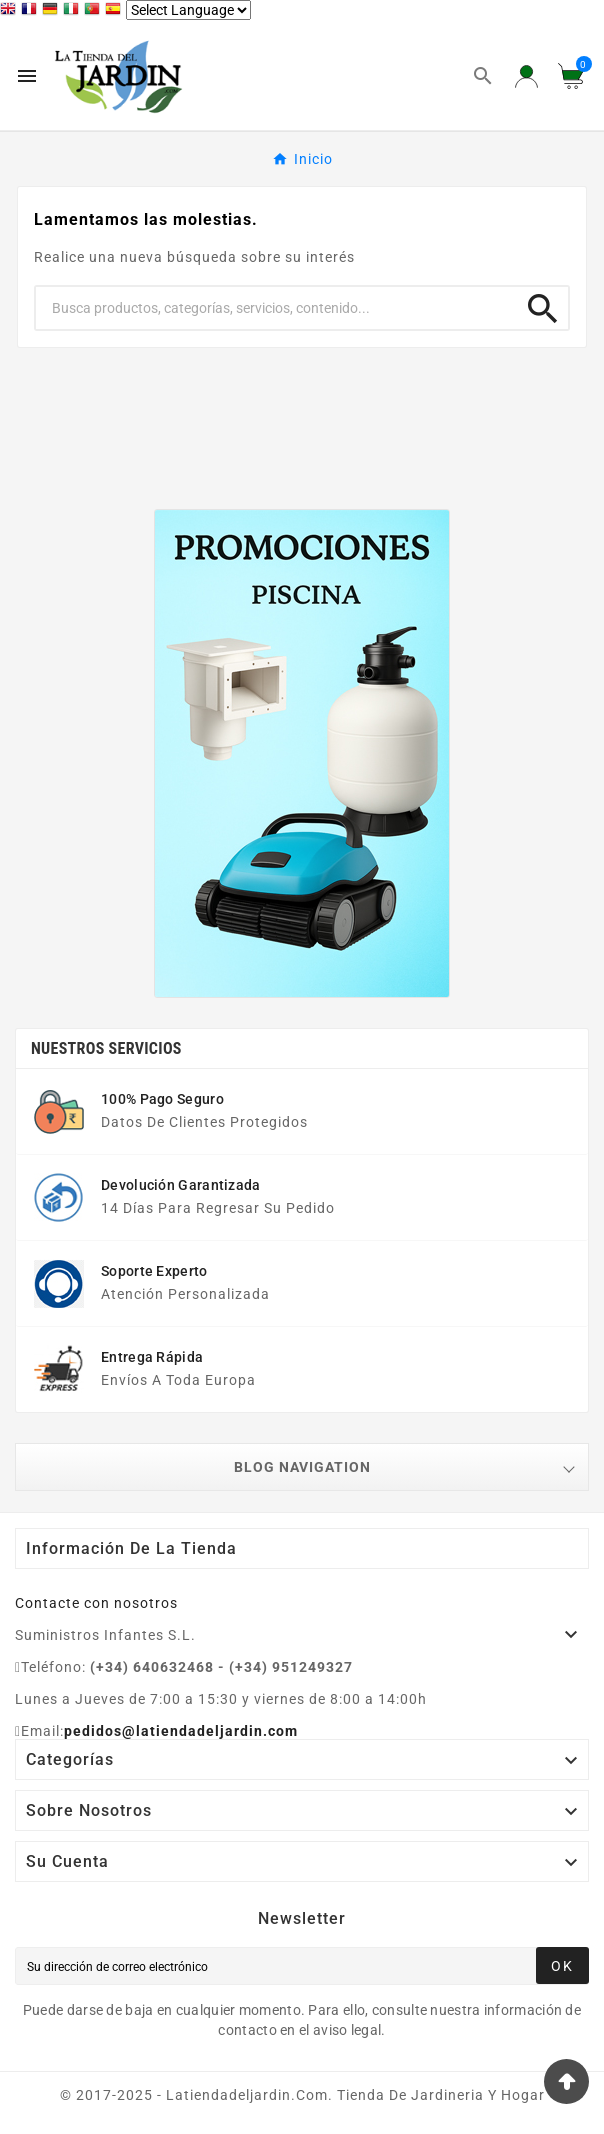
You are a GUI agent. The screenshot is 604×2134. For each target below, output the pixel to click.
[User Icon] (526, 76)
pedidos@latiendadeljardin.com (181, 1731)
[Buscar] (277, 308)
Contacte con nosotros (96, 1603)
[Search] (543, 302)
